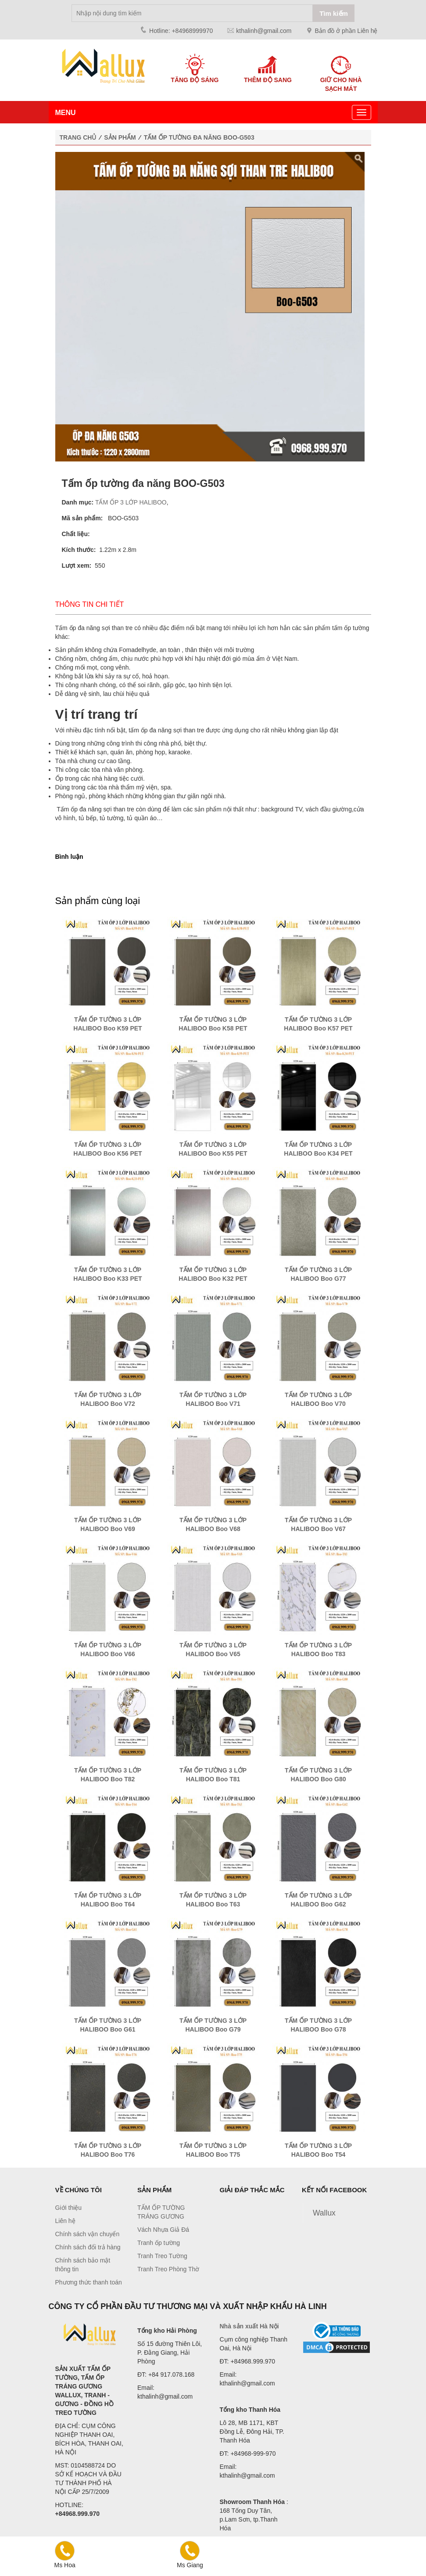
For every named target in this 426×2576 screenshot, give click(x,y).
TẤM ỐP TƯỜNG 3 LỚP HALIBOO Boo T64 (107, 1900)
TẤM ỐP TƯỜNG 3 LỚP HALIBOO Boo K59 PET (107, 1024)
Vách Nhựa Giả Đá (163, 2229)
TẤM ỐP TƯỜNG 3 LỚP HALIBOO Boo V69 (107, 1524)
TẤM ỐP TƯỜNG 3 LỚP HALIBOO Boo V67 (318, 1524)
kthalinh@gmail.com (263, 30)
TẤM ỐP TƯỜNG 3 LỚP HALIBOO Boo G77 (318, 1274)
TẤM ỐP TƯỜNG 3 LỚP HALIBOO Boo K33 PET (107, 1274)
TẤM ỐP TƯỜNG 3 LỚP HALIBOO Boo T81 (213, 1775)
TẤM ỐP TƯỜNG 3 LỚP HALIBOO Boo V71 (213, 1399)
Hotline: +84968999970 (181, 30)
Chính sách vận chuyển (87, 2233)
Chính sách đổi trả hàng (88, 2247)
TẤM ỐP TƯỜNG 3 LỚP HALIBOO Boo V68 (213, 1524)
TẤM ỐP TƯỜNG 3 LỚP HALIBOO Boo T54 (318, 2150)
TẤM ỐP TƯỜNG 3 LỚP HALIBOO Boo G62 (318, 1900)
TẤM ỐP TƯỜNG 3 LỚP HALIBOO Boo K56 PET (107, 1149)
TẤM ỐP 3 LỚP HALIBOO (131, 502)
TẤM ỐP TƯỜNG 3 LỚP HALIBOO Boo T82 (107, 1775)
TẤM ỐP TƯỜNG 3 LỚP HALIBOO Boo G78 (318, 2025)
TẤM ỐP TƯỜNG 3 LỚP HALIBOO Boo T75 (213, 2150)
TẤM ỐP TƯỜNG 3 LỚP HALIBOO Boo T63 (213, 1900)
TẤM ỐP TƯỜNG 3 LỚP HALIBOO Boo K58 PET (213, 1024)
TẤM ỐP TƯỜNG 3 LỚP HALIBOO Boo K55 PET (213, 1149)
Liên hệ (65, 2220)
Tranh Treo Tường (162, 2255)
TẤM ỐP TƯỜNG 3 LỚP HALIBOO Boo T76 (107, 2150)
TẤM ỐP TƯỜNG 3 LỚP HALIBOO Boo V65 (213, 1649)
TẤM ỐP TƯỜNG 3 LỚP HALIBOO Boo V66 (107, 1649)
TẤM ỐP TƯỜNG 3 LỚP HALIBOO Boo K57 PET (318, 1024)
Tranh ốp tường (158, 2242)
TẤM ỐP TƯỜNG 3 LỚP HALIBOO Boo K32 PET (213, 1274)
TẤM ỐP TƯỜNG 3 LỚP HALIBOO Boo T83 (318, 1649)
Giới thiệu (68, 2207)
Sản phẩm (120, 137)
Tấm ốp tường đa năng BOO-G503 (199, 137)
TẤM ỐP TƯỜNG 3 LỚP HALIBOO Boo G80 (318, 1775)
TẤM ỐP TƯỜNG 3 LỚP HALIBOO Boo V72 (107, 1399)
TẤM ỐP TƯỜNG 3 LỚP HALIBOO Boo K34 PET (318, 1149)
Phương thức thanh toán (88, 2282)
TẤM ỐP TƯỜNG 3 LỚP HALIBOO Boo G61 (107, 2025)
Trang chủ (78, 137)
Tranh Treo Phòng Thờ (168, 2269)
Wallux (324, 2213)
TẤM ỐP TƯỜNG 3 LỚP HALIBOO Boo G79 (213, 2025)
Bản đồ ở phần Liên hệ (346, 30)
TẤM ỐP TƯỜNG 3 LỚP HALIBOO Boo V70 (318, 1399)
